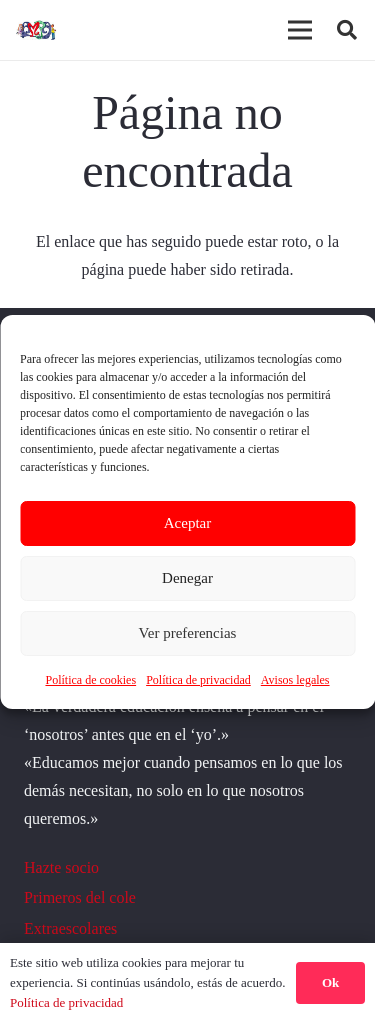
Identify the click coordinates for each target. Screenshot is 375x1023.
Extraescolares (70, 928)
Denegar (187, 578)
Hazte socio (61, 867)
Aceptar (187, 523)
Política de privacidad (198, 680)
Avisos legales (295, 680)
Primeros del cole (80, 897)
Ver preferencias (188, 633)
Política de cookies (90, 680)
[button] (347, 30)
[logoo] (37, 30)
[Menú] (300, 30)
